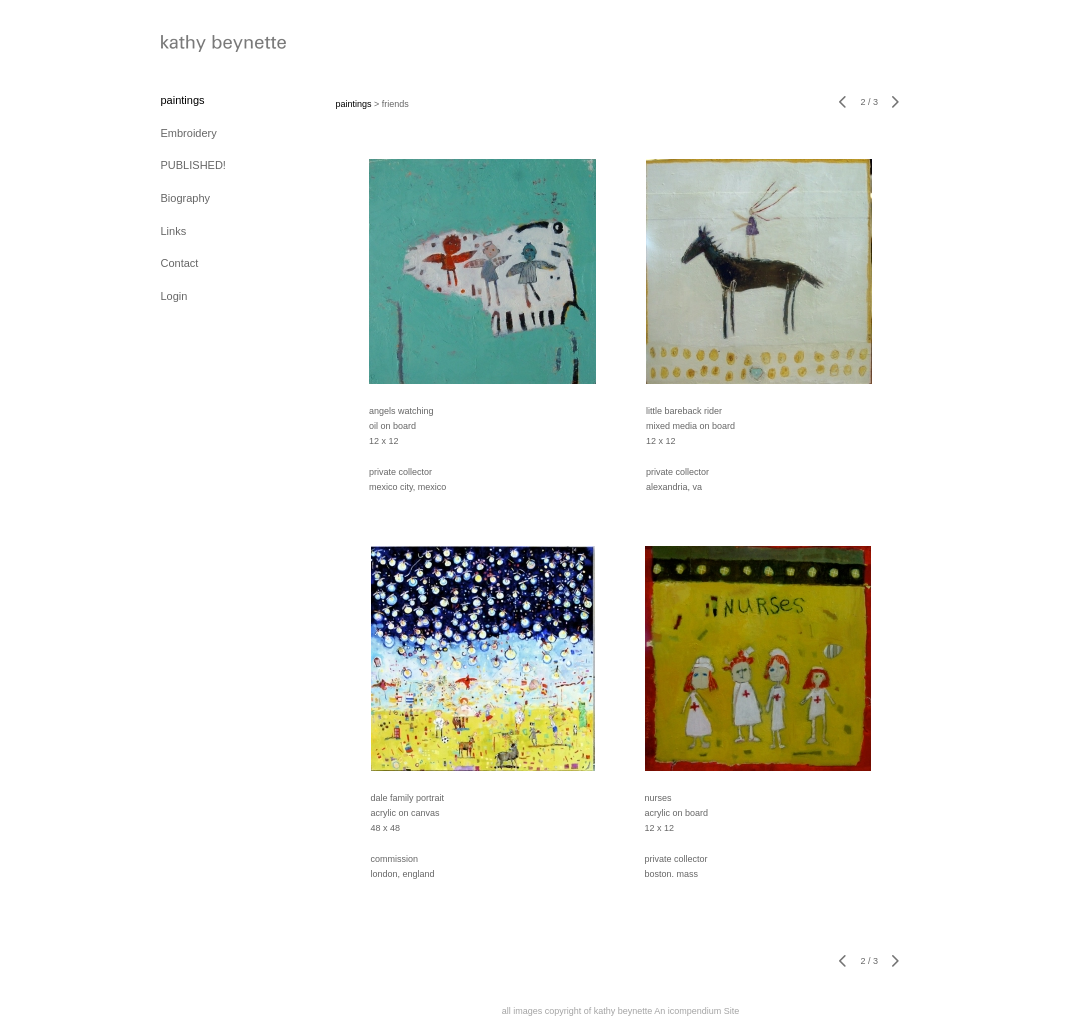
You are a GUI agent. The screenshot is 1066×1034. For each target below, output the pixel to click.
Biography (186, 198)
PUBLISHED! (193, 165)
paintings (183, 100)
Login (174, 296)
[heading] (211, 45)
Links (174, 231)
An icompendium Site (696, 1011)
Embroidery (189, 133)
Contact (180, 263)
